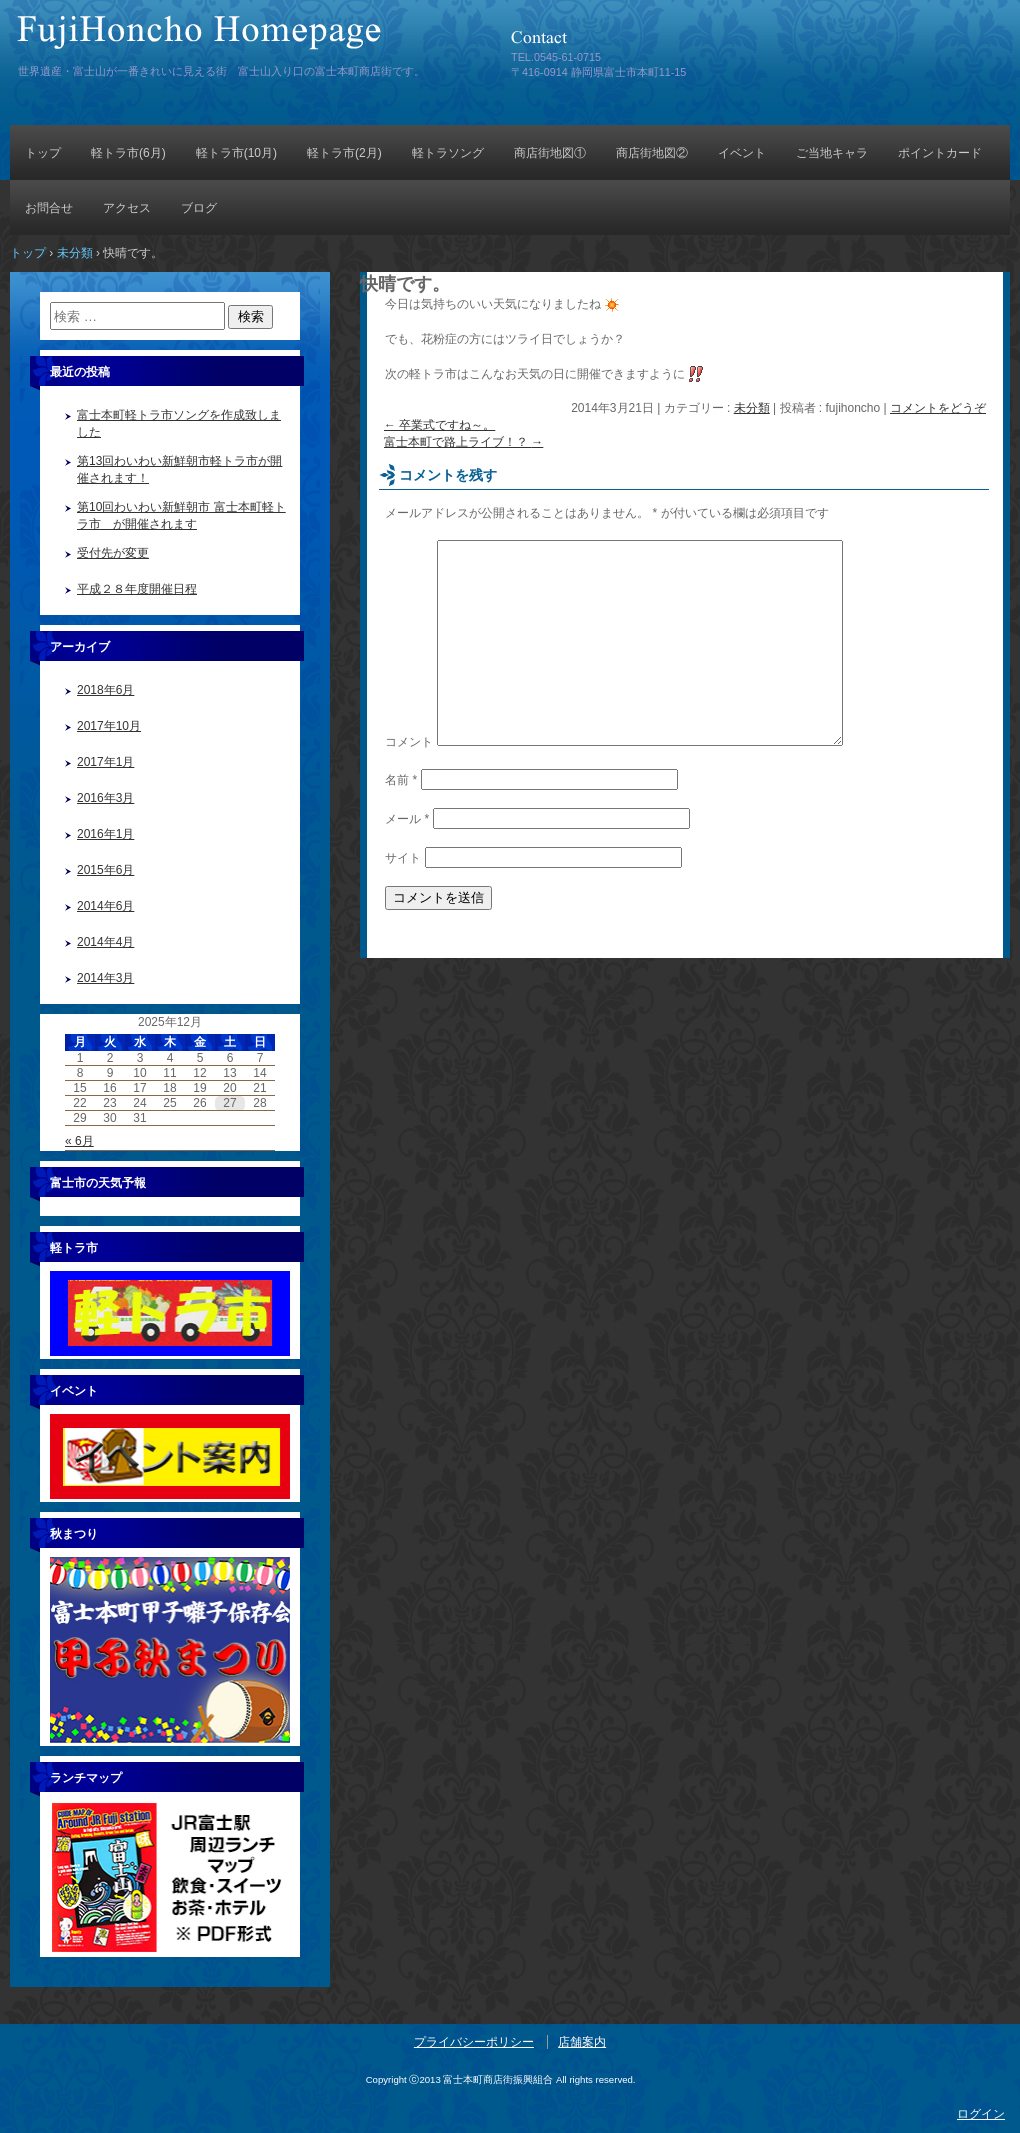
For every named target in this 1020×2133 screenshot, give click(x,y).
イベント (742, 153)
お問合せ (49, 208)
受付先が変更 (113, 553)
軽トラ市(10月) (236, 153)
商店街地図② (652, 153)
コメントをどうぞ (938, 408)
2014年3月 (105, 978)
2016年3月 (105, 798)
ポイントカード (940, 153)
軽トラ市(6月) (128, 153)
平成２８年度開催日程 (137, 589)
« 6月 (79, 1141)
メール (407, 819)
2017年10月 (109, 726)
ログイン (981, 2114)
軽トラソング (448, 153)
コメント (409, 742)
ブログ (199, 208)
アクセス (127, 208)
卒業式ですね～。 (439, 425)
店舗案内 (582, 2042)
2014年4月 (105, 942)
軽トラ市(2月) (344, 153)
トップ (43, 153)
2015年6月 (105, 870)
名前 (401, 780)
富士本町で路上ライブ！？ (463, 442)
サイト (403, 858)
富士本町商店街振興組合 (245, 37)
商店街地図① (550, 153)
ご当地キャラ (832, 153)
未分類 (752, 408)
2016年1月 (105, 834)
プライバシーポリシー (474, 2042)
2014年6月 (105, 906)
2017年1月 (105, 762)
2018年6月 (105, 690)
